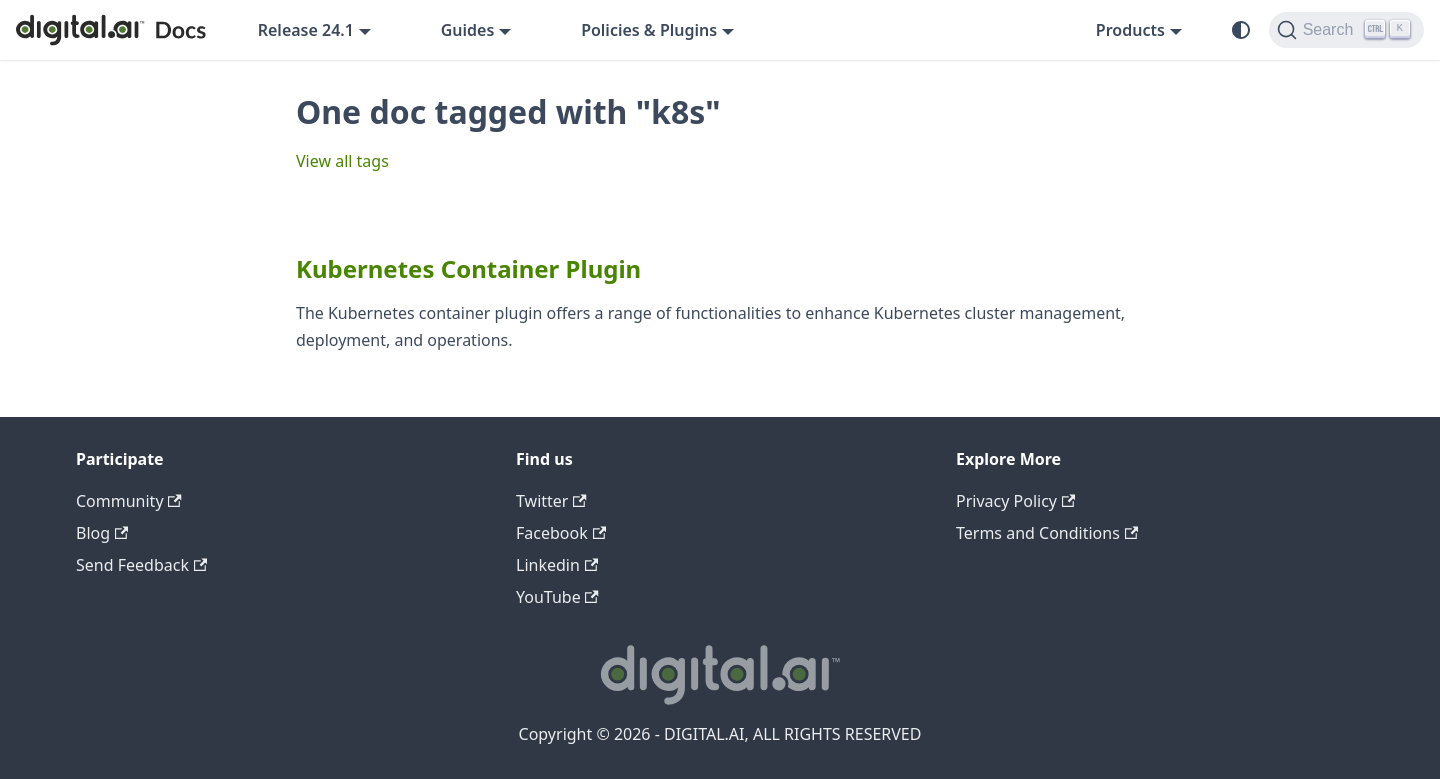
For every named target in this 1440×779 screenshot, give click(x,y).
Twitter (551, 501)
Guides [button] (468, 30)
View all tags (342, 161)
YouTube (557, 597)
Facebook (561, 533)
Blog (102, 533)
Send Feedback (141, 565)
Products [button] (1130, 30)
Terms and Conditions (1047, 533)
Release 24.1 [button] (306, 30)
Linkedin (557, 565)
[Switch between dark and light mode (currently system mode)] (1241, 30)
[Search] (1346, 30)
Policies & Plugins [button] (649, 30)
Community (129, 501)
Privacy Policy (1015, 501)
